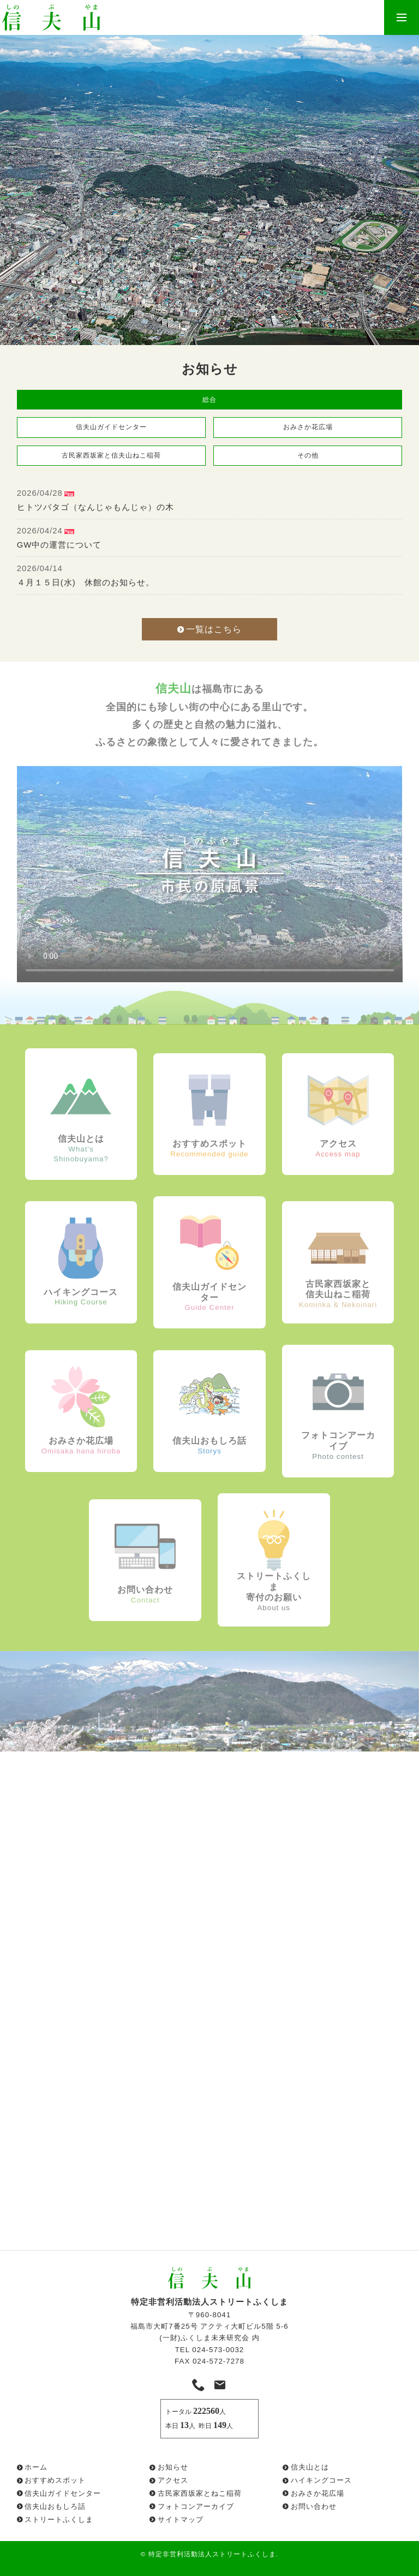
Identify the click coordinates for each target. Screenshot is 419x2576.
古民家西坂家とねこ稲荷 (200, 2493)
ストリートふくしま (59, 2519)
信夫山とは (310, 2467)
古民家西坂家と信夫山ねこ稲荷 (111, 455)
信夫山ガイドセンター (111, 427)
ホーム (36, 2467)
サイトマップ (180, 2519)
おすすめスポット (55, 2480)
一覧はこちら (209, 629)
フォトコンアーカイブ (196, 2506)
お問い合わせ (314, 2506)
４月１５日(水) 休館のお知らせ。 (85, 582)
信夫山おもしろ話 (55, 2506)
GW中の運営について (59, 545)
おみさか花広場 (308, 427)
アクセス (173, 2480)
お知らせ (173, 2467)
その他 (308, 455)
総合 (209, 399)
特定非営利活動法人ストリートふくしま (212, 2554)
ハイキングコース (321, 2480)
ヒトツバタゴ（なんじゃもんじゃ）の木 (95, 507)
